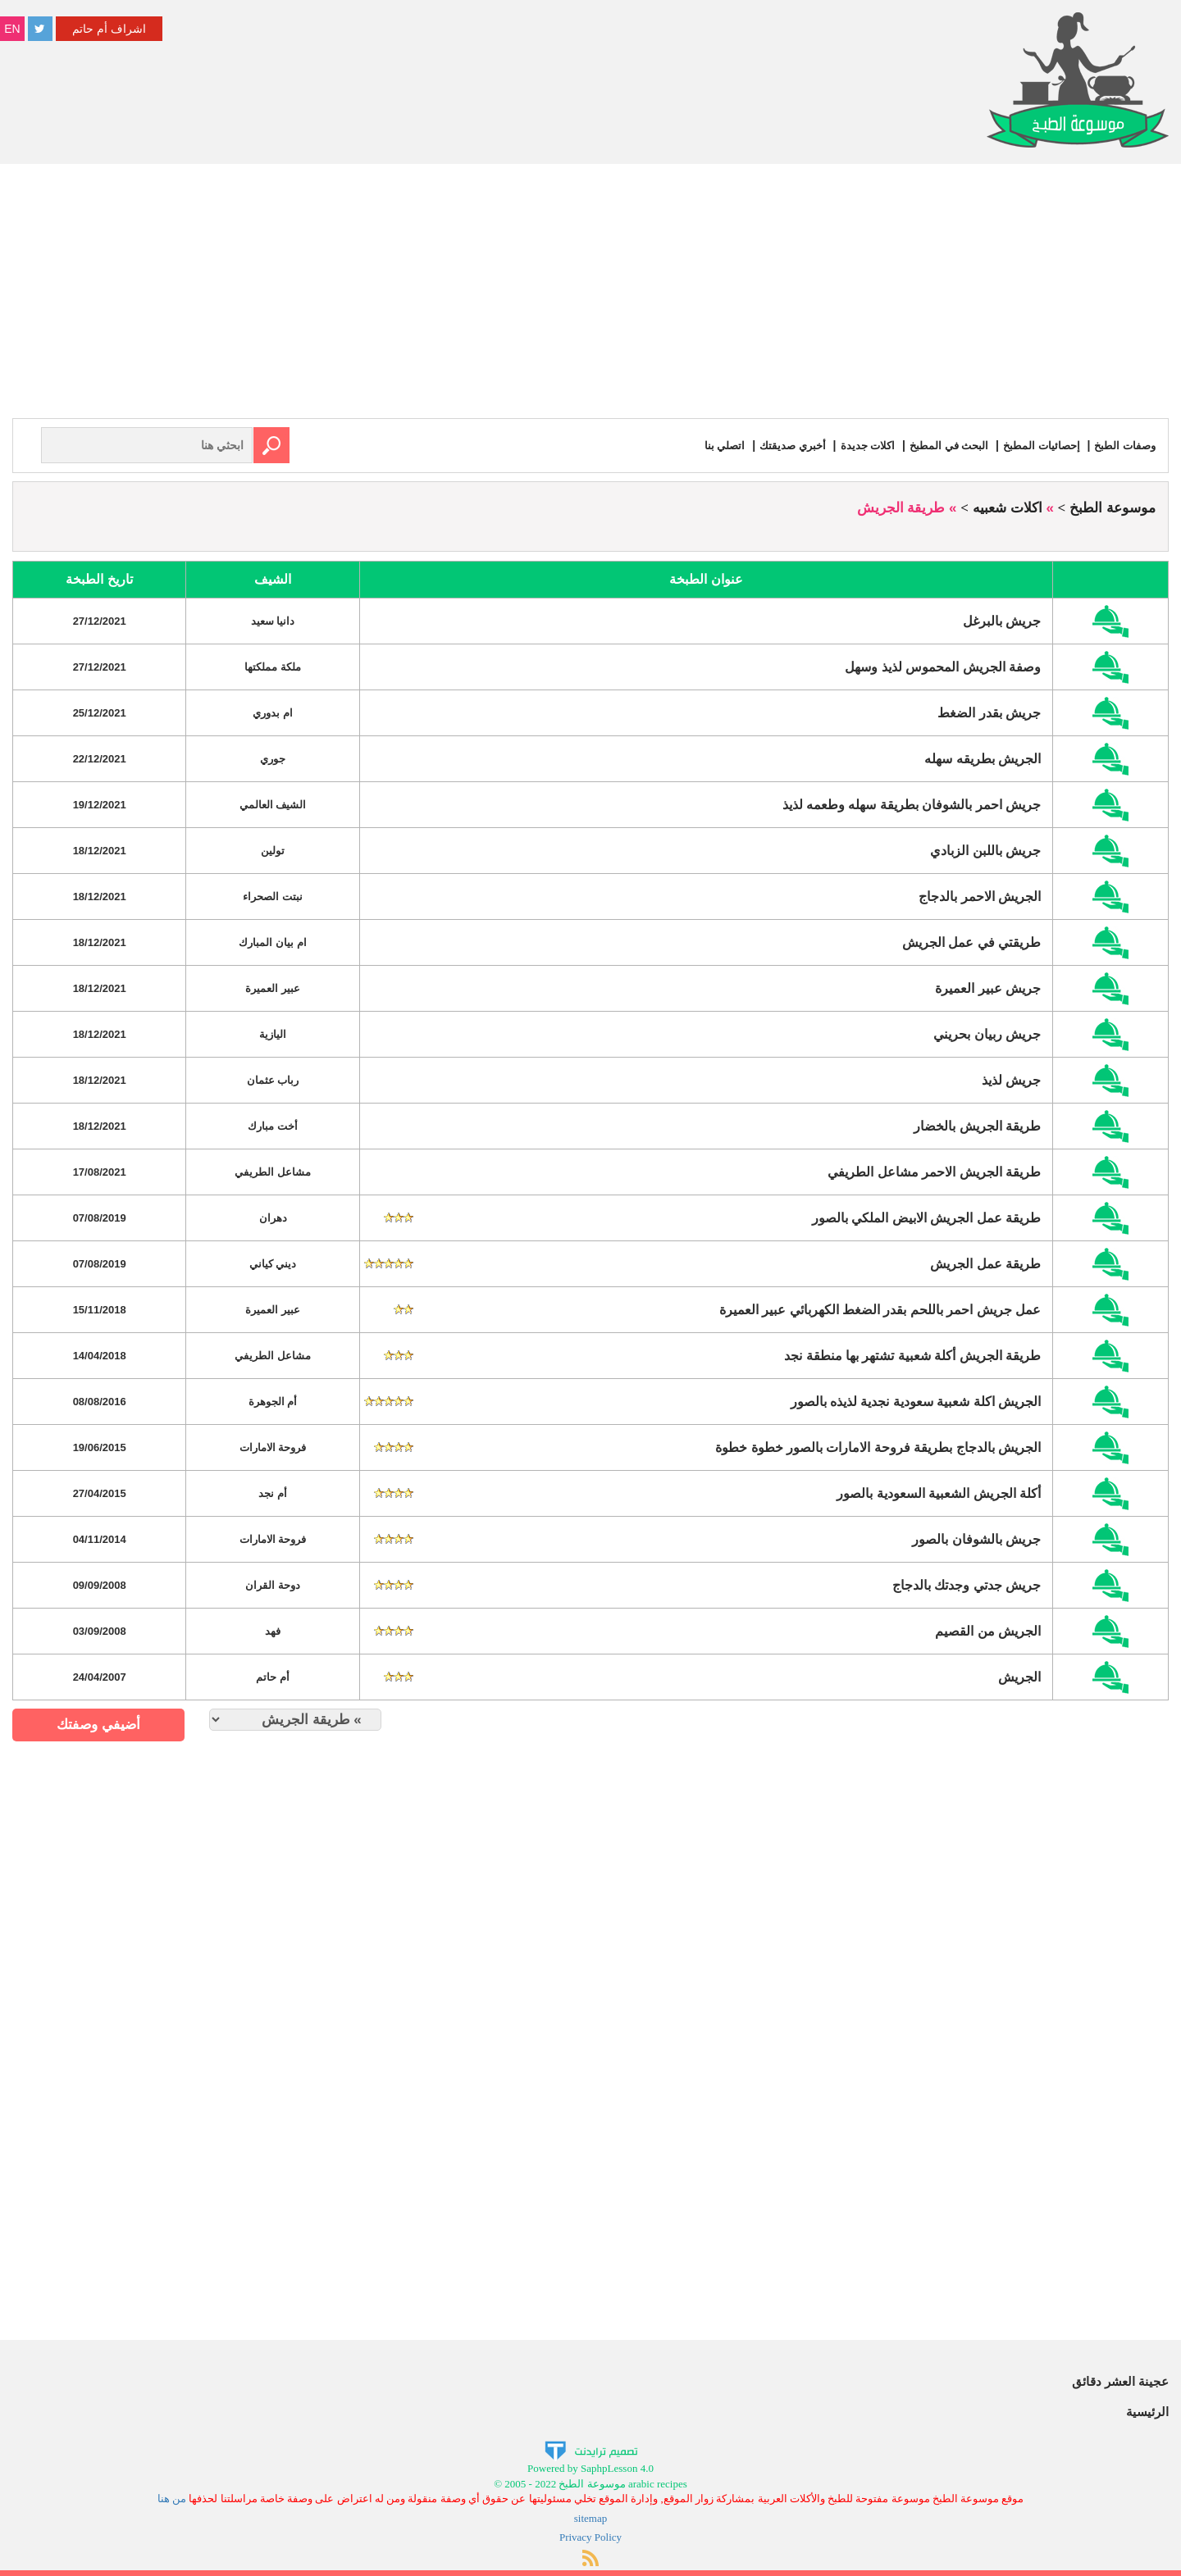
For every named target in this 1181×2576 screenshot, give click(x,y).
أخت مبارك (273, 1125)
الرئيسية (1147, 2411)
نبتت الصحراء (273, 896)
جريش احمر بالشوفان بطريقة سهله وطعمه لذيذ (912, 804)
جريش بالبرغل (1002, 620)
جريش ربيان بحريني (987, 1033)
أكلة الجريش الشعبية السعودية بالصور (939, 1493)
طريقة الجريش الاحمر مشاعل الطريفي (934, 1171)
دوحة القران (272, 1584)
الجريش (1019, 1676)
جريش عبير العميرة (988, 987)
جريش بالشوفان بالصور (976, 1538)
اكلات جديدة (854, 445)
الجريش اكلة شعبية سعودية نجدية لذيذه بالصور (916, 1401)
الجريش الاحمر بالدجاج (980, 896)
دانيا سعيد (273, 620)
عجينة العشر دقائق (1120, 2380)
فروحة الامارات (273, 1446)
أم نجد (272, 1492)
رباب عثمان (273, 1079)
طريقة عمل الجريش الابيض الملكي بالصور (926, 1217)
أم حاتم (273, 1676)
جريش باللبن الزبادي (985, 850)
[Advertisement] (590, 295)
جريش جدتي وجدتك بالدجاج (966, 1584)
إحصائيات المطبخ (1036, 445)
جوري (272, 758)
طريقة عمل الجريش (985, 1263)
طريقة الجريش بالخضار (977, 1125)
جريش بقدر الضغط (989, 712)
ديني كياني (273, 1263)
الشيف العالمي (273, 804)
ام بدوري (273, 712)
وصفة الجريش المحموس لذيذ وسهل (943, 666)
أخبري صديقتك (776, 445)
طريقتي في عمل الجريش (971, 942)
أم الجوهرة (273, 1401)
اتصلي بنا (705, 445)
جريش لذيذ (1011, 1079)
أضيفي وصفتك (98, 1724)
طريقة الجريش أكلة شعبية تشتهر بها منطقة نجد (912, 1355)
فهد (272, 1630)
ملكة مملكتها (272, 666)
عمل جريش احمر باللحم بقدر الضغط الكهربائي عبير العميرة (880, 1309)
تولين (273, 850)
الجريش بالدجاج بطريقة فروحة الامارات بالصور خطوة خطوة (878, 1447)
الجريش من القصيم (988, 1630)
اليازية (272, 1033)
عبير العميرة (272, 987)
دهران (273, 1217)
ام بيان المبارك (272, 941)
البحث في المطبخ (940, 445)
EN (12, 28)
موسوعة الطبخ (1112, 507)
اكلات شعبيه (1007, 507)
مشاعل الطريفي (273, 1171)
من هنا (171, 2498)
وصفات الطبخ (1123, 445)
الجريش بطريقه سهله (982, 758)
